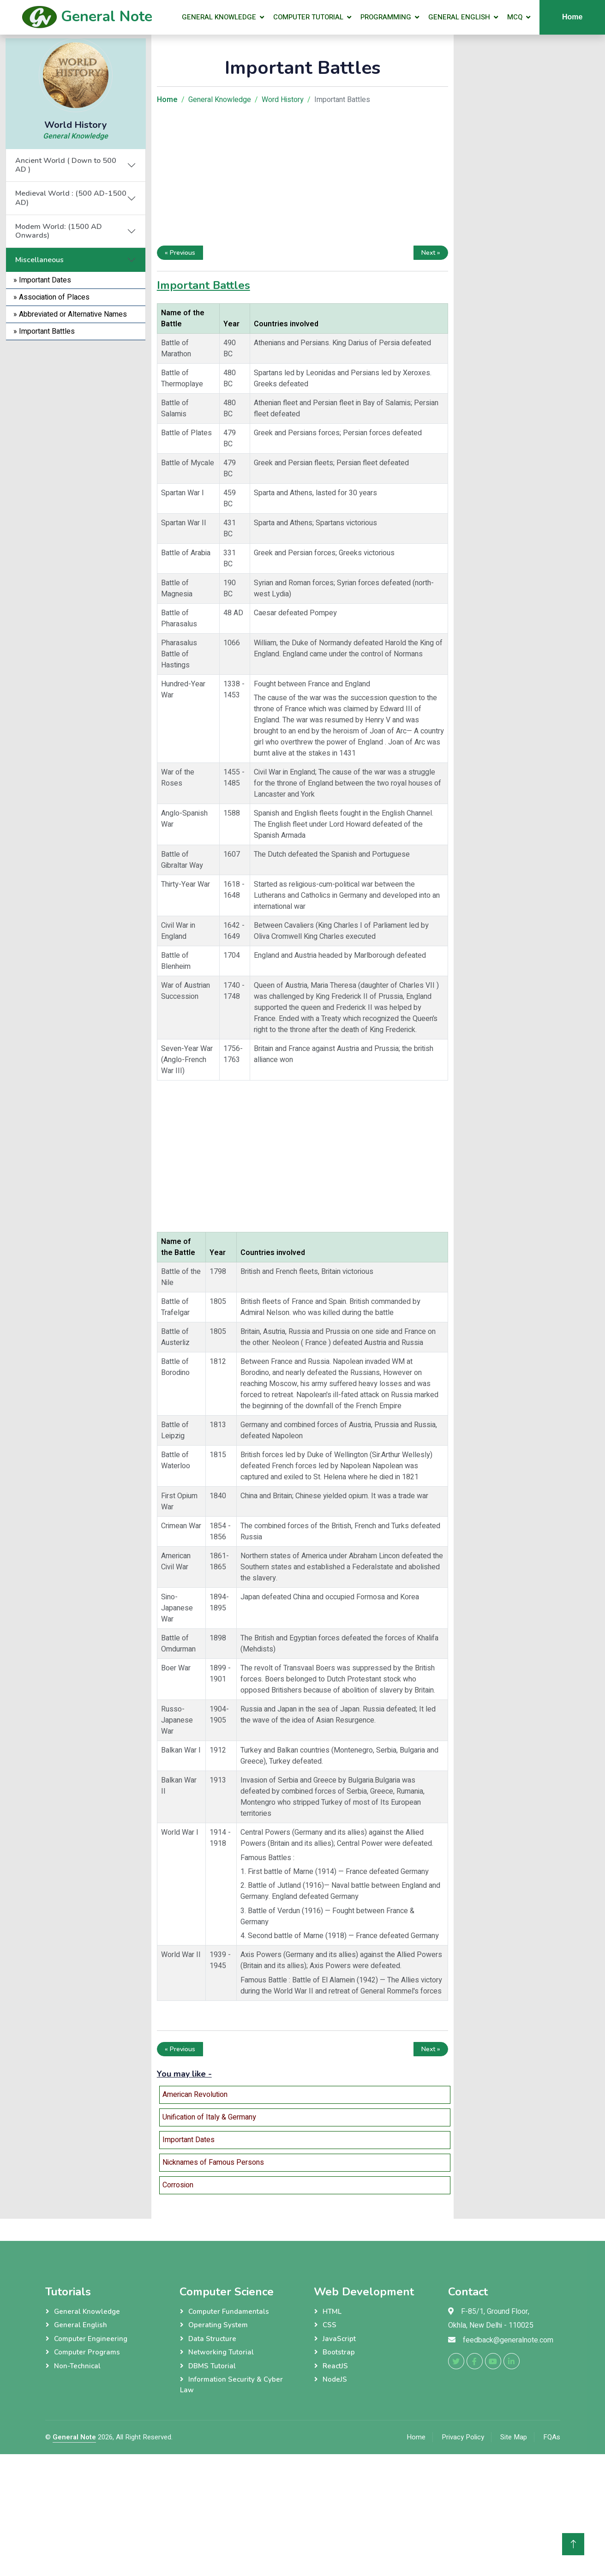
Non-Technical (77, 2366)
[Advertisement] (76, 479)
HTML (332, 2311)
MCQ (514, 17)
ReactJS (335, 2366)
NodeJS (335, 2379)
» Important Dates (42, 280)
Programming (385, 17)
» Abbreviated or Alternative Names (70, 314)
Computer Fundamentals (228, 2311)
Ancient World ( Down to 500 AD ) (65, 165)
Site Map (513, 2437)
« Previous (180, 252)
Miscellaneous (39, 260)
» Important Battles (44, 331)
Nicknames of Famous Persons (213, 2162)
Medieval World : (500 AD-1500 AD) (70, 197)
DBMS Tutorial (212, 2366)
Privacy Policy (463, 2437)
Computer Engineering (90, 2338)
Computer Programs (87, 2352)
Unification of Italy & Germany (209, 2117)
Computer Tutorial (308, 17)
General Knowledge (219, 17)
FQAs (551, 2437)
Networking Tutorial (221, 2352)
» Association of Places (51, 297)
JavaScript (339, 2338)
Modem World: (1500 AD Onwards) (58, 231)
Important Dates (188, 2139)
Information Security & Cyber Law (231, 2385)
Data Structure (212, 2338)
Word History (283, 99)
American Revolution (195, 2094)
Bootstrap (339, 2352)
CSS (329, 2325)
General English (459, 17)
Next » (430, 252)
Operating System (218, 2325)
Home (416, 2437)
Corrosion (177, 2185)
